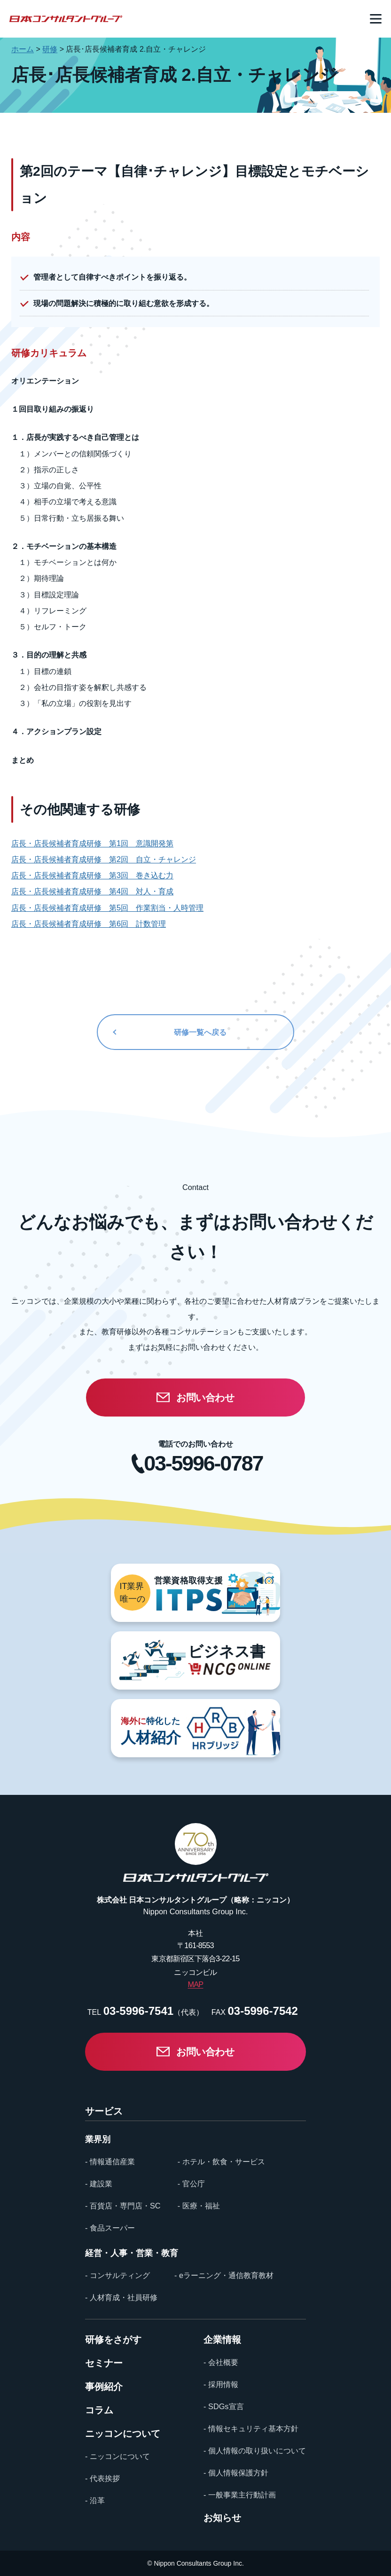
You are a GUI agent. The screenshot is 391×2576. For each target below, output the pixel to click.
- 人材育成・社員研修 (121, 2297)
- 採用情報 (220, 2384)
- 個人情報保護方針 (235, 2472)
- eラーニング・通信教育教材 (224, 2275)
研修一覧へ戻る (200, 1032)
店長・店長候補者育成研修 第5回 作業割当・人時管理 (107, 907)
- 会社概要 (220, 2362)
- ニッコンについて (117, 2456)
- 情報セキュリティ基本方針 (250, 2428)
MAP (195, 1984)
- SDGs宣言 (223, 2406)
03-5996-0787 (203, 1463)
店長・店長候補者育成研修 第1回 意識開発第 (92, 843)
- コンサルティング (117, 2275)
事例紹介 (104, 2386)
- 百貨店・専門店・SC (123, 2205)
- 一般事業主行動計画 (239, 2494)
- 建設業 (98, 2183)
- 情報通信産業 (110, 2161)
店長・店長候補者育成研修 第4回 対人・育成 (92, 891)
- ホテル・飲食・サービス (221, 2161)
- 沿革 (95, 2500)
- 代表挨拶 (102, 2478)
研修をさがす (113, 2339)
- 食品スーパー (110, 2228)
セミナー (104, 2363)
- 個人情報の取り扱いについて (254, 2450)
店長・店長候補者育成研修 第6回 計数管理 (88, 923)
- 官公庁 (191, 2183)
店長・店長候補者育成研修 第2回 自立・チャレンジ (103, 859)
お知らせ (222, 2517)
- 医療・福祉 (199, 2205)
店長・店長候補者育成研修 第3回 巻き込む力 (92, 875)
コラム (99, 2410)
